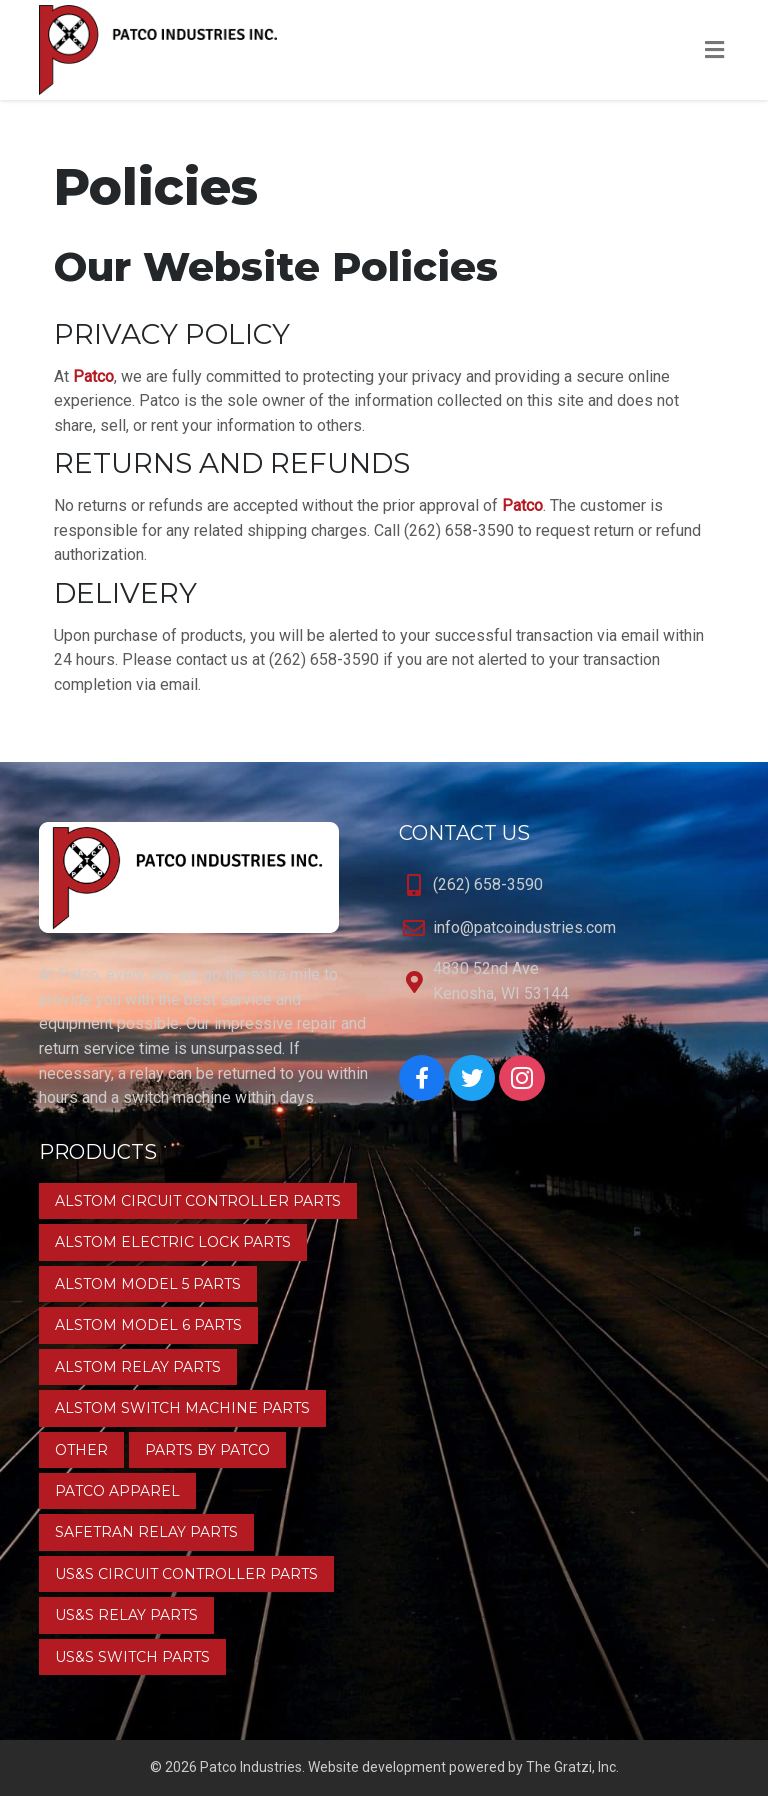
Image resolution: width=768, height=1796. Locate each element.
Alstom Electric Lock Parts (173, 1242)
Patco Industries (251, 1767)
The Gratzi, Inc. (572, 1767)
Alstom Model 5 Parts (148, 1284)
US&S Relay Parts (126, 1615)
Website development (377, 1767)
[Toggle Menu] (714, 51)
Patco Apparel (117, 1491)
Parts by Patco (207, 1450)
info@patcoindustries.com (524, 927)
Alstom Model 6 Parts (148, 1325)
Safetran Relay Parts (146, 1532)
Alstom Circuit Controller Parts (198, 1201)
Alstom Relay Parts (138, 1367)
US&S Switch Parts (132, 1657)
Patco (93, 376)
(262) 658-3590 (488, 884)
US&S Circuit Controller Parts (186, 1574)
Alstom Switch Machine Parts (182, 1408)
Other (81, 1450)
